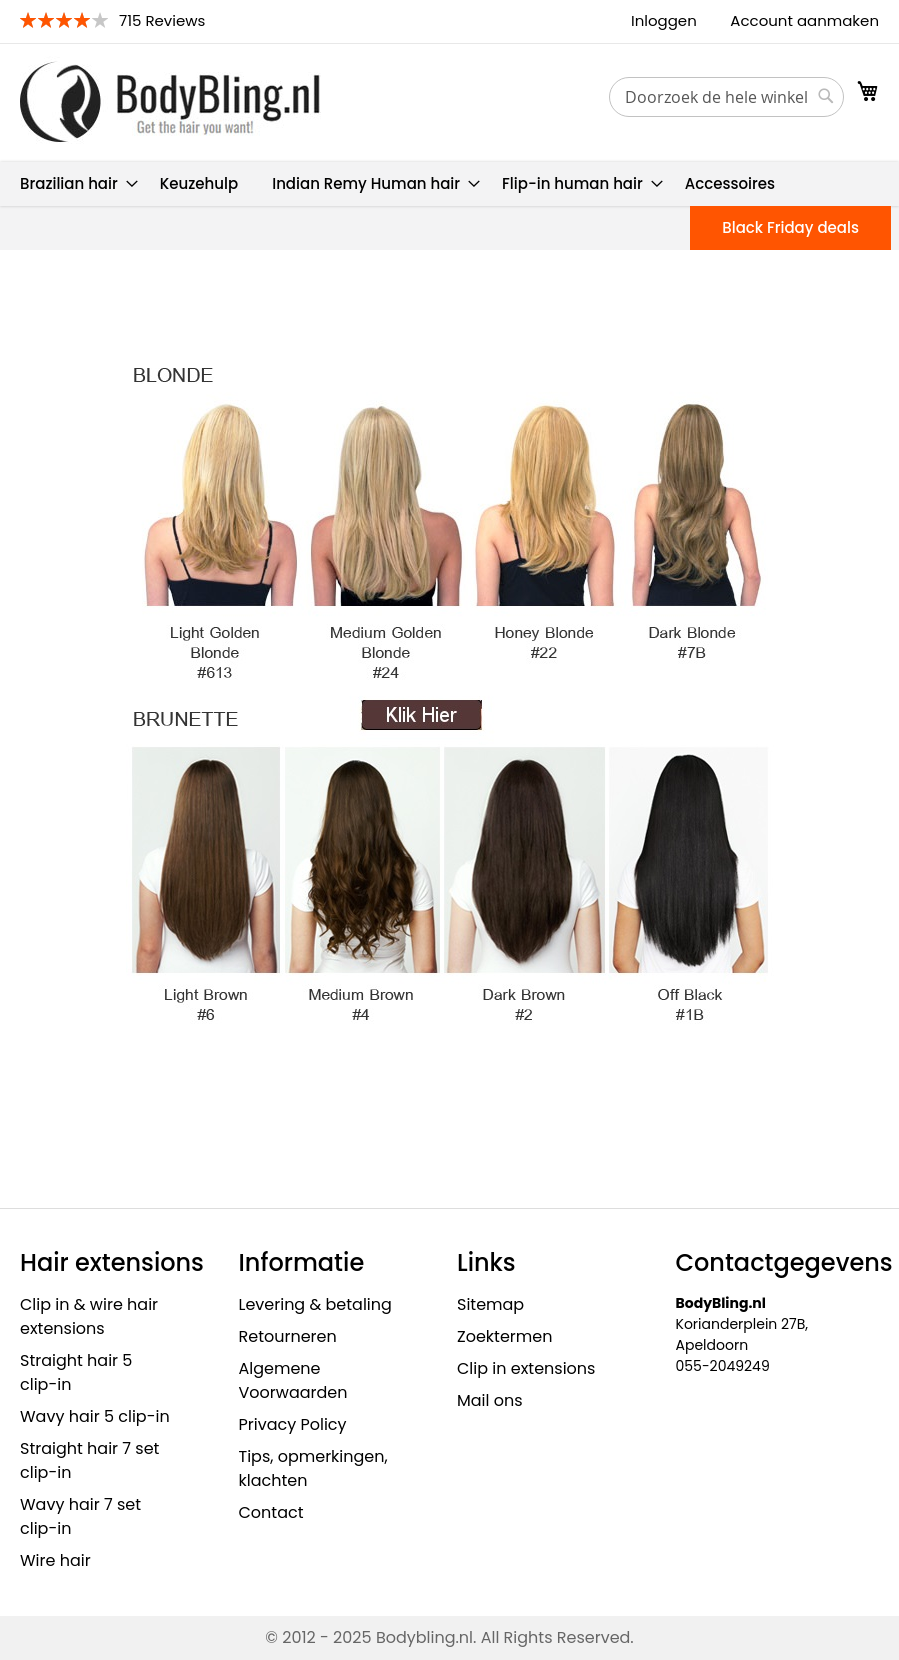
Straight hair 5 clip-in (76, 1372)
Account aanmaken (804, 20)
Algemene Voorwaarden (293, 1380)
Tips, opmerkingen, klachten (313, 1468)
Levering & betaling (315, 1304)
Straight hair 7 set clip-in (89, 1460)
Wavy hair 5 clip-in (95, 1416)
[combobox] (726, 97)
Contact (271, 1512)
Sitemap (490, 1304)
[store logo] (170, 101)
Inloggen (664, 20)
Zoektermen (504, 1336)
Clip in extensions (526, 1368)
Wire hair (55, 1560)
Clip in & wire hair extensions (89, 1316)
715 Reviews (162, 20)
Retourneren (288, 1336)
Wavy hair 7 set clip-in (80, 1516)
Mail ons (490, 1400)
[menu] (449, 184)
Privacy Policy (293, 1424)
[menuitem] (73, 184)
